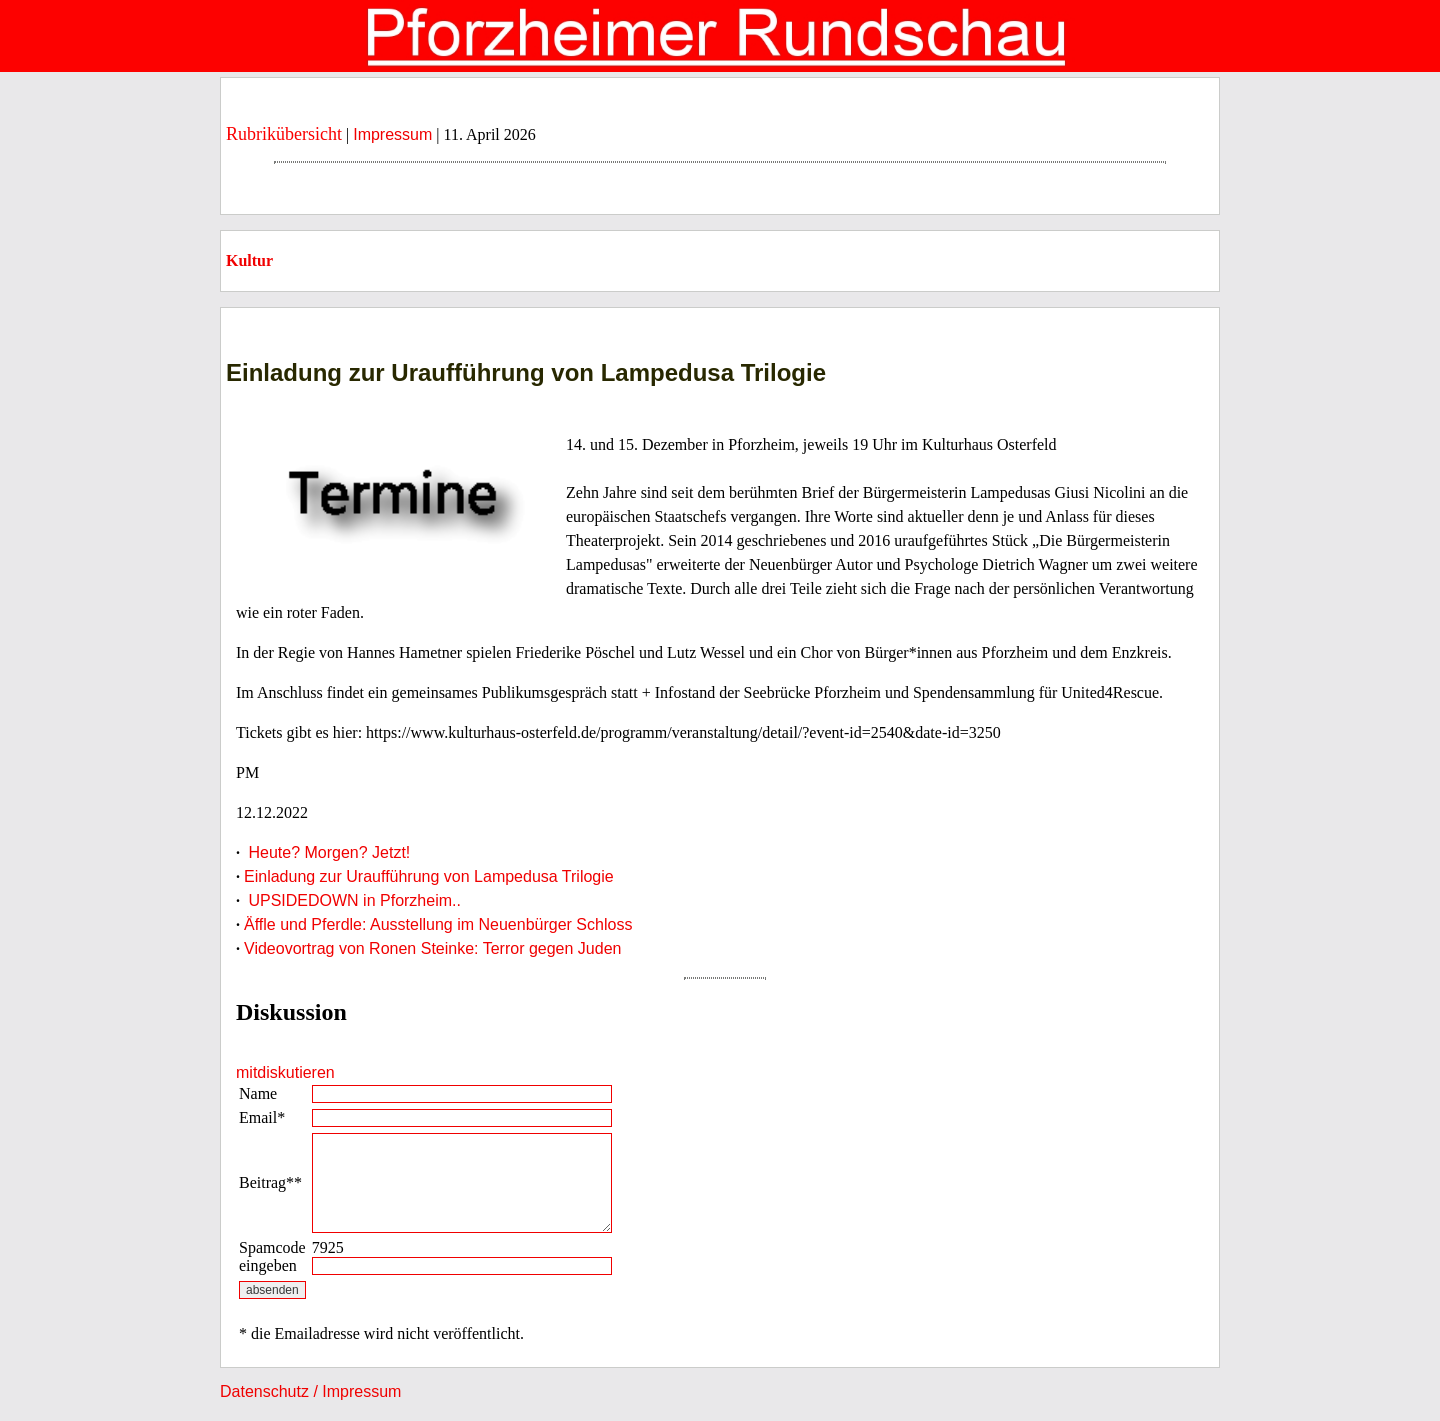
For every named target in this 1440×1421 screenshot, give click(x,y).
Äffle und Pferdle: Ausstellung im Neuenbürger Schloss (438, 924)
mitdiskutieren (285, 1072)
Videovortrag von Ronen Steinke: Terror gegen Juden (432, 948)
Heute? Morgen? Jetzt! (327, 852)
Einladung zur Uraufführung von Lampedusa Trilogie (429, 876)
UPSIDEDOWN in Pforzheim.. (352, 900)
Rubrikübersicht (284, 134)
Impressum (392, 134)
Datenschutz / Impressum (310, 1391)
